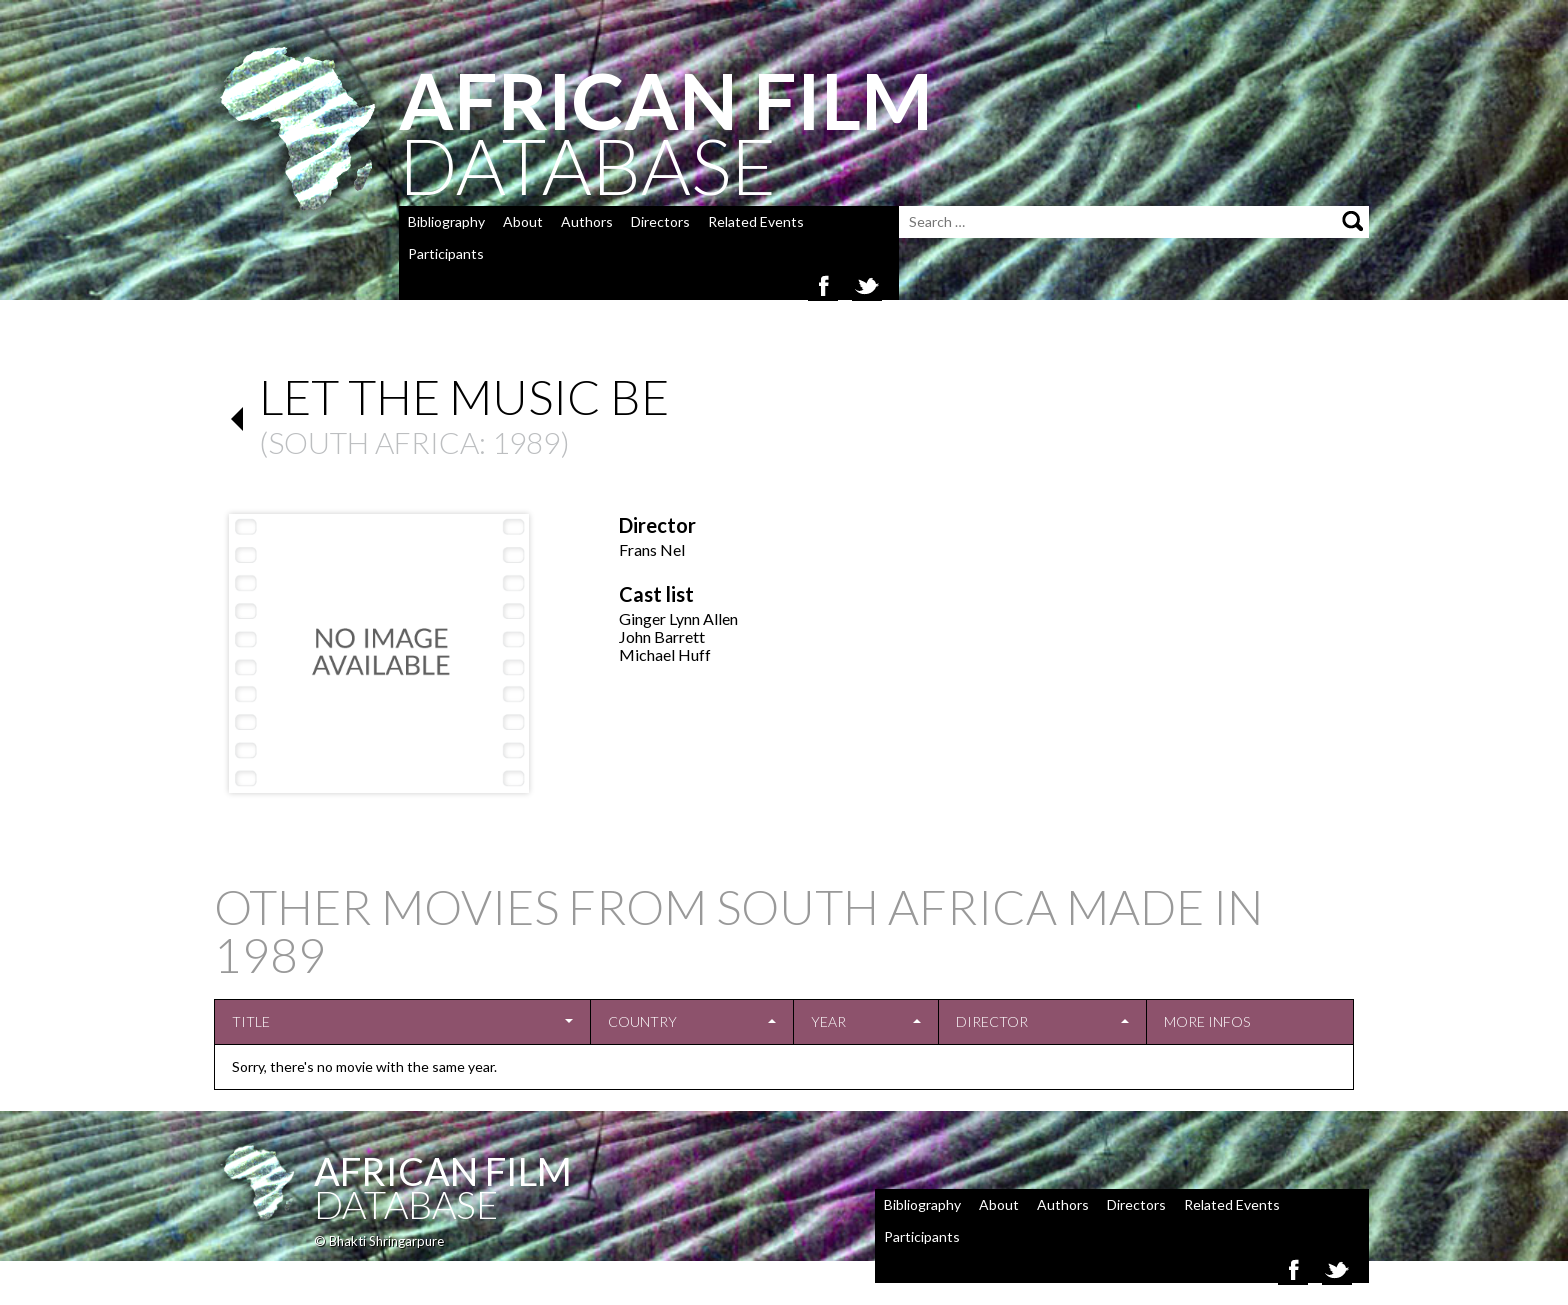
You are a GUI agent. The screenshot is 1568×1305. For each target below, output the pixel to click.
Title (251, 1021)
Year (828, 1021)
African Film (443, 1171)
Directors (660, 221)
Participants (446, 253)
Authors (587, 221)
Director (992, 1021)
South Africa (373, 442)
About (523, 221)
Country (642, 1021)
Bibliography (446, 221)
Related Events (756, 221)
